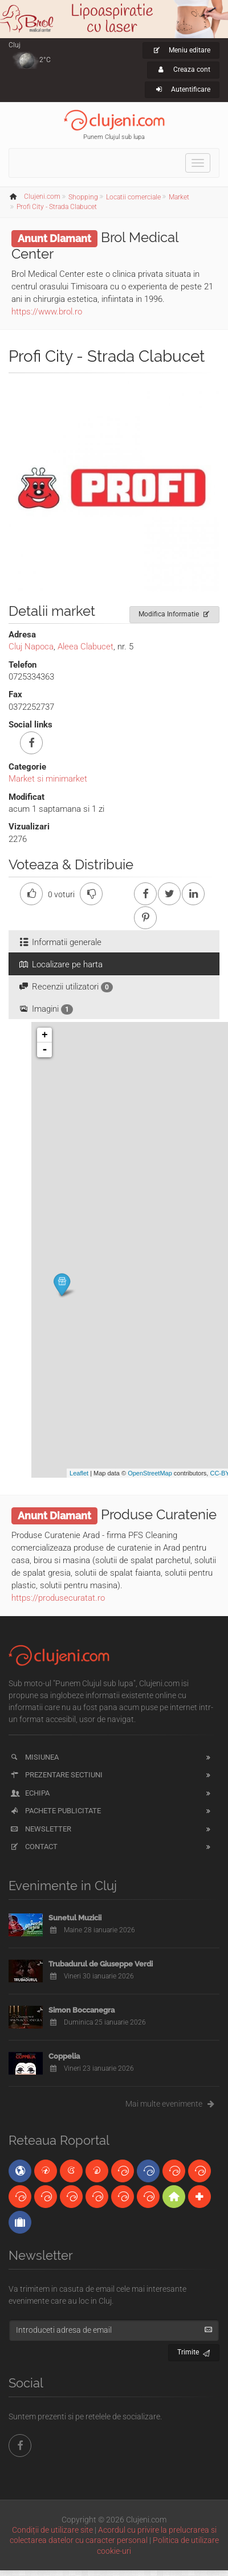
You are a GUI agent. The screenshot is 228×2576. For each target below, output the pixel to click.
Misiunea (34, 1757)
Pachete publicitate (55, 1810)
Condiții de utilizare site (52, 2529)
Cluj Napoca (31, 646)
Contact (33, 1846)
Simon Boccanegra (81, 2010)
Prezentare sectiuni (56, 1775)
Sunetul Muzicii (74, 1917)
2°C (45, 60)
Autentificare (182, 89)
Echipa (29, 1793)
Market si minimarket (48, 779)
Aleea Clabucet (85, 646)
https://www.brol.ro (46, 311)
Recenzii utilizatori (65, 987)
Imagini (45, 1009)
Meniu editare (181, 50)
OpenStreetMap (150, 1473)
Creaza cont (183, 69)
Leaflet (79, 1473)
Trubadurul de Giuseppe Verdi (100, 1964)
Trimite (194, 2351)
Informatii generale (59, 942)
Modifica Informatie (175, 612)
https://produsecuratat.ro (58, 1598)
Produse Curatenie (159, 1514)
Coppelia (64, 2056)
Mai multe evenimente (172, 2103)
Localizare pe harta (60, 964)
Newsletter (40, 1829)
